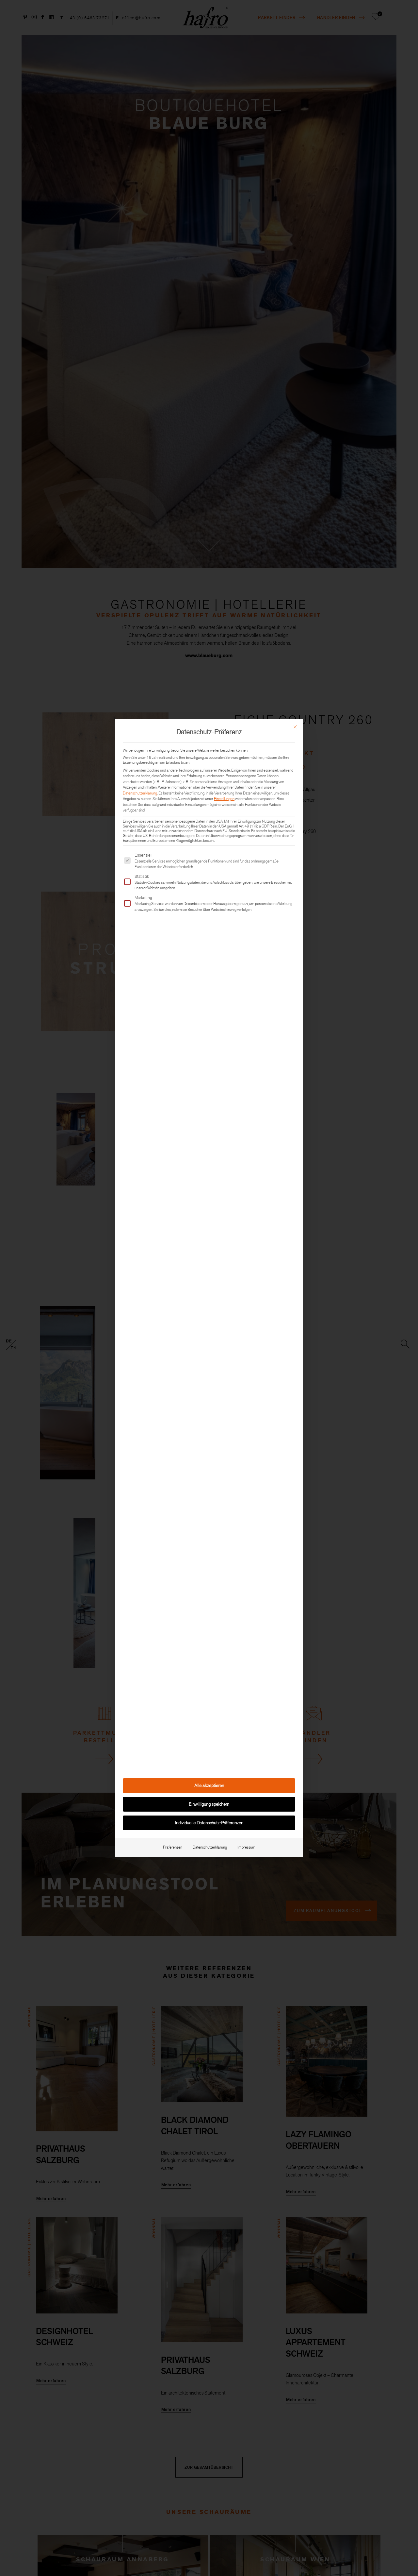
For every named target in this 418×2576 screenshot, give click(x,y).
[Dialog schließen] (295, 727)
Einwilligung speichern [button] (209, 1804)
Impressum (246, 1847)
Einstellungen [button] (224, 798)
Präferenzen (172, 1847)
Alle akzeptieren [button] (209, 1785)
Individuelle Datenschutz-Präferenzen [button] (209, 1823)
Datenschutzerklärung (140, 793)
